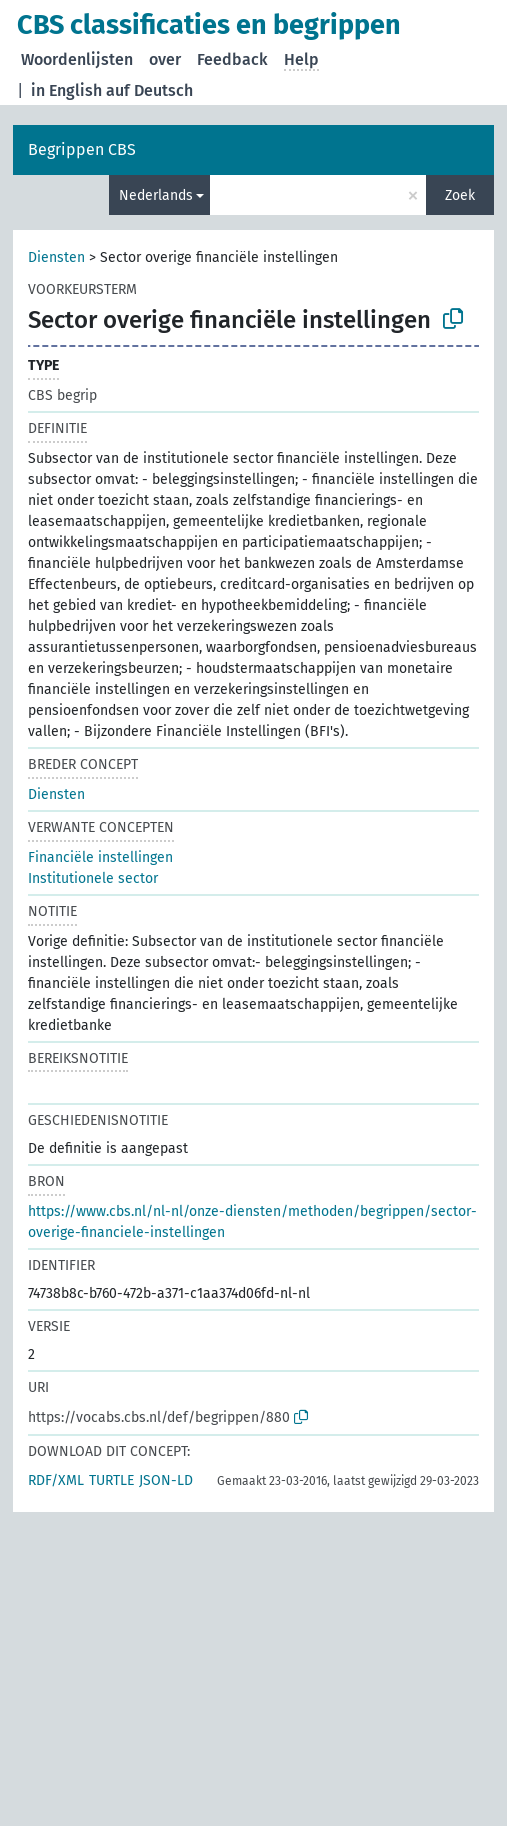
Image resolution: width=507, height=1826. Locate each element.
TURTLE (111, 1480)
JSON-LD (166, 1480)
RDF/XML (56, 1480)
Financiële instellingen (100, 857)
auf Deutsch (149, 90)
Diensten (56, 257)
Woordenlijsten (77, 59)
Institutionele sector (93, 878)
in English (66, 90)
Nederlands (156, 195)
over (165, 59)
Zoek (460, 195)
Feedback (232, 59)
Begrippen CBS (82, 149)
